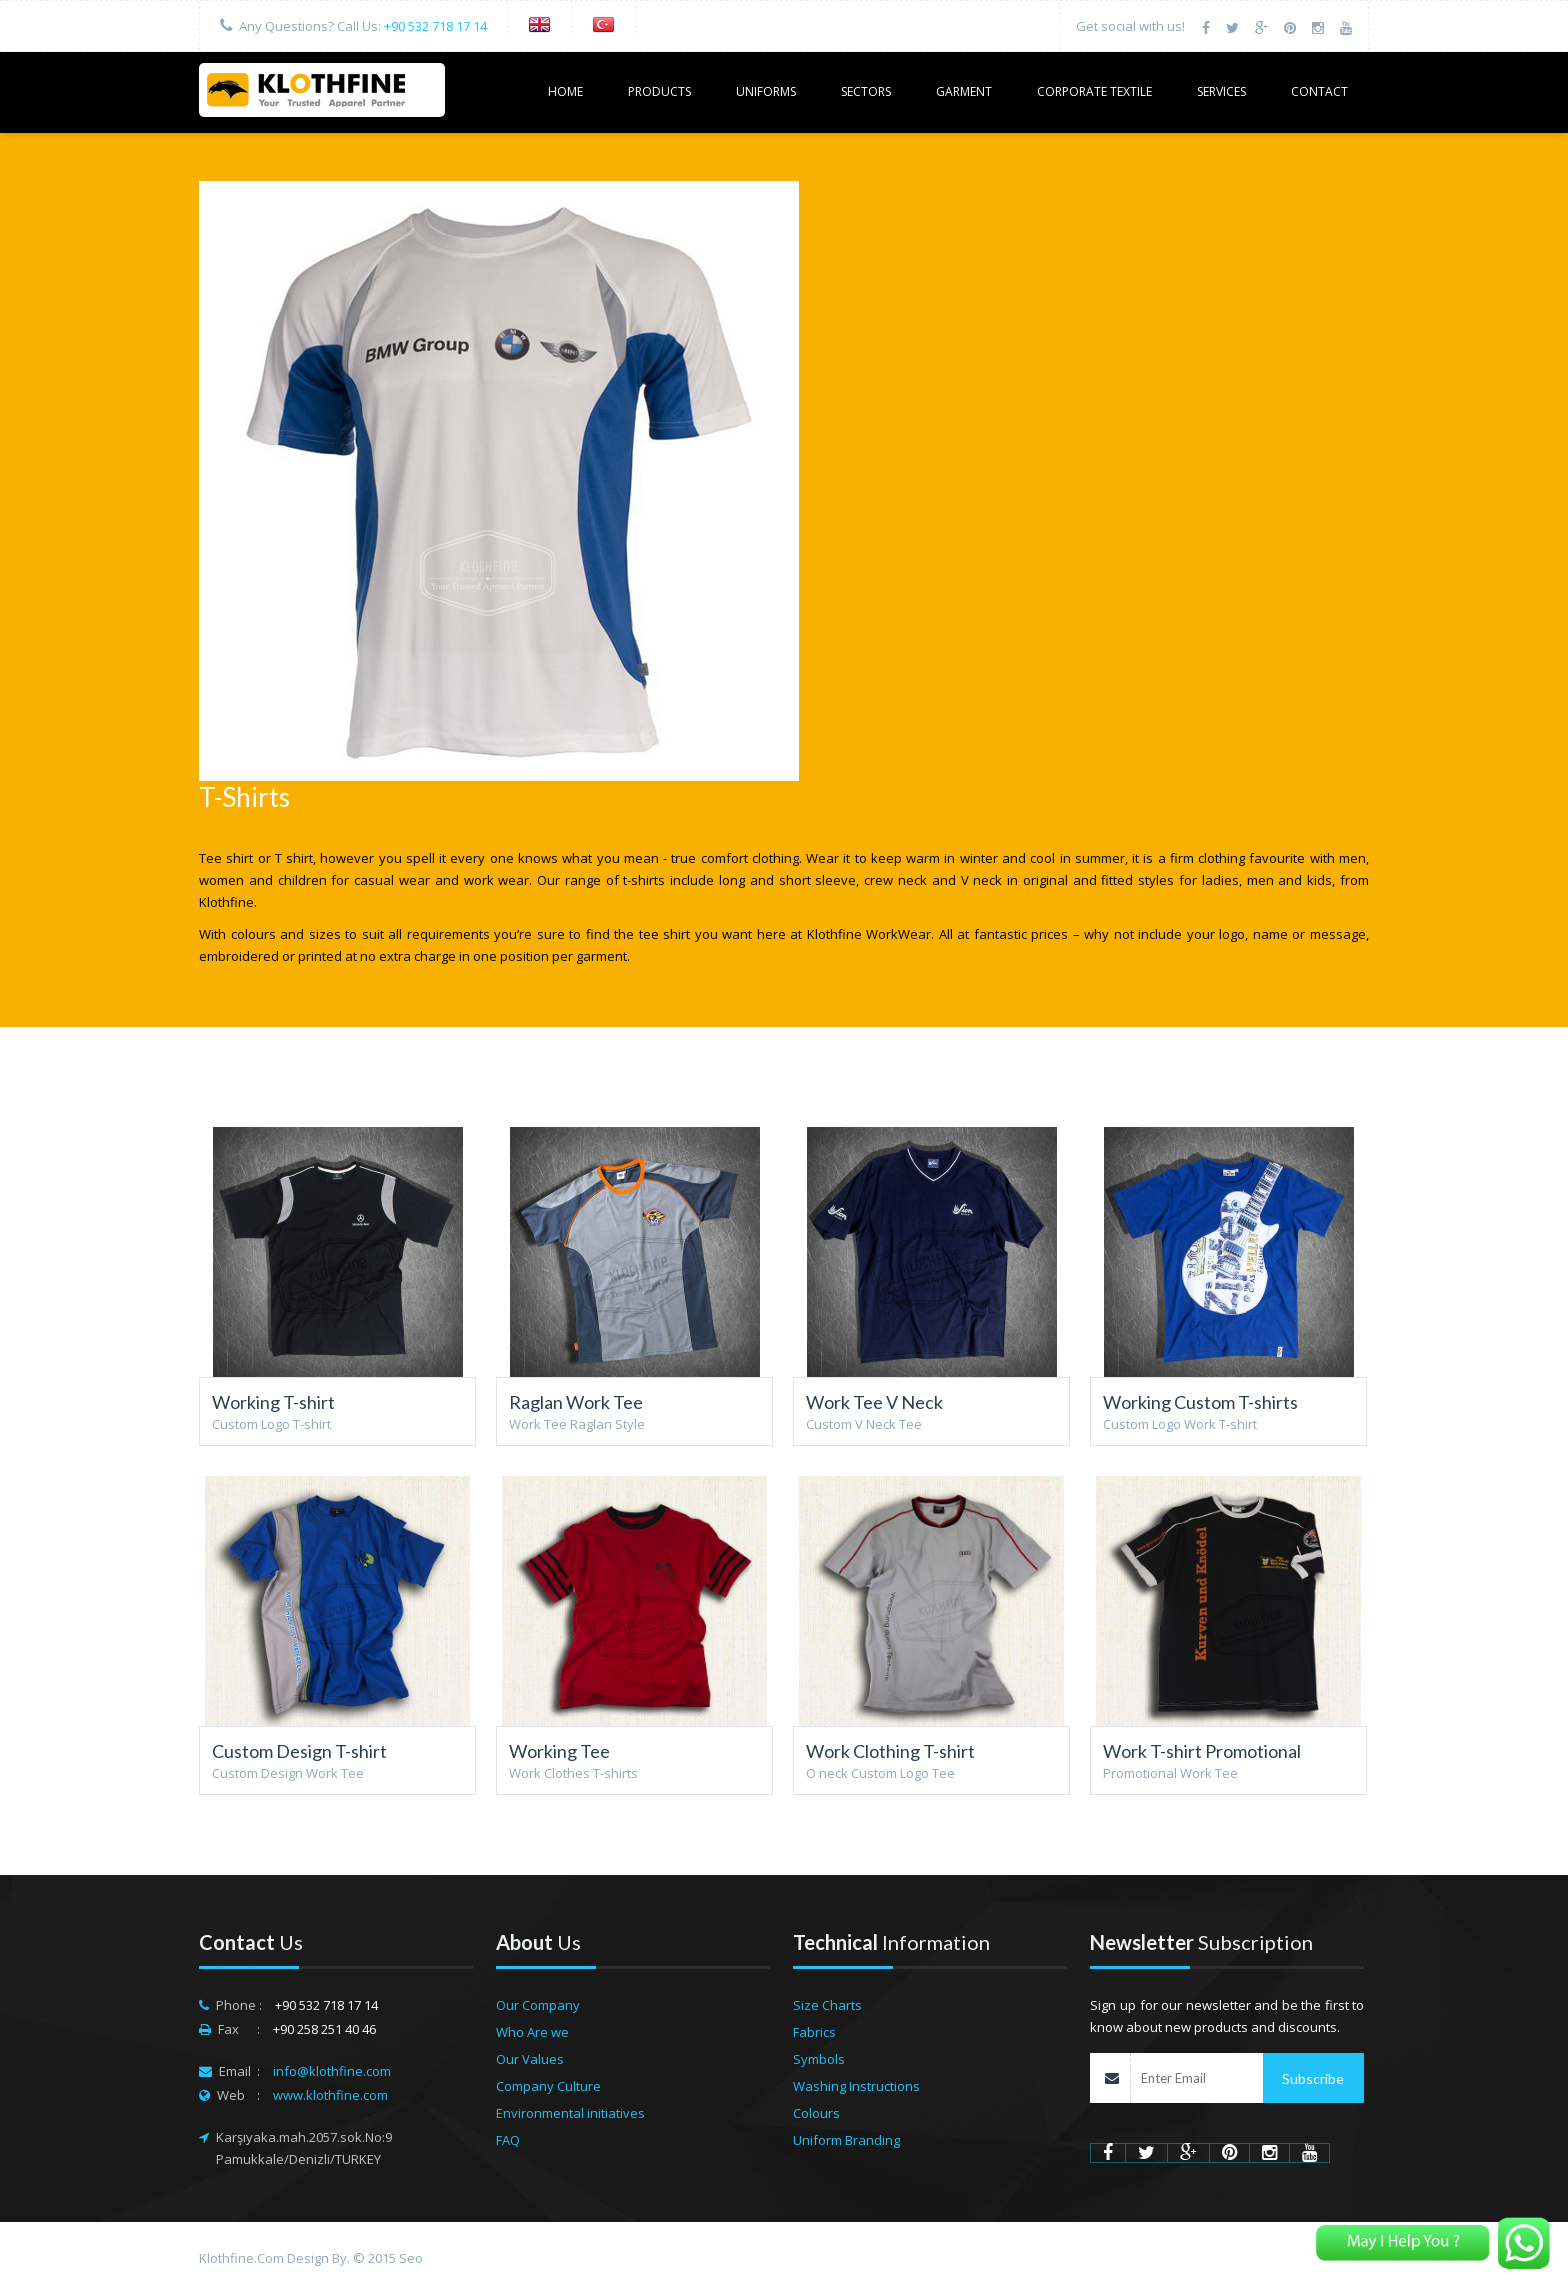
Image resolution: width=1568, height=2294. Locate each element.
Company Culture (548, 2086)
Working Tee (559, 1751)
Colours (816, 2113)
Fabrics (814, 2032)
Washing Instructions (856, 2086)
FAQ (508, 2140)
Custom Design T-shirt (299, 1751)
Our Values (530, 2059)
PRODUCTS (659, 91)
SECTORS (866, 91)
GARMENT (964, 91)
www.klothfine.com (330, 2095)
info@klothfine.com (332, 2071)
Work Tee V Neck (874, 1402)
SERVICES (1221, 91)
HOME (565, 91)
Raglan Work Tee (576, 1402)
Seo (411, 2258)
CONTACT (1319, 91)
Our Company (538, 2005)
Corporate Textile (1094, 91)
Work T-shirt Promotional (1202, 1751)
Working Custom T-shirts (1200, 1402)
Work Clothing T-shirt (890, 1751)
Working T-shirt (273, 1402)
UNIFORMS (766, 91)
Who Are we (532, 2032)
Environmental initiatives (570, 2113)
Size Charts (827, 2005)
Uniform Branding (846, 2140)
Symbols (819, 2059)
